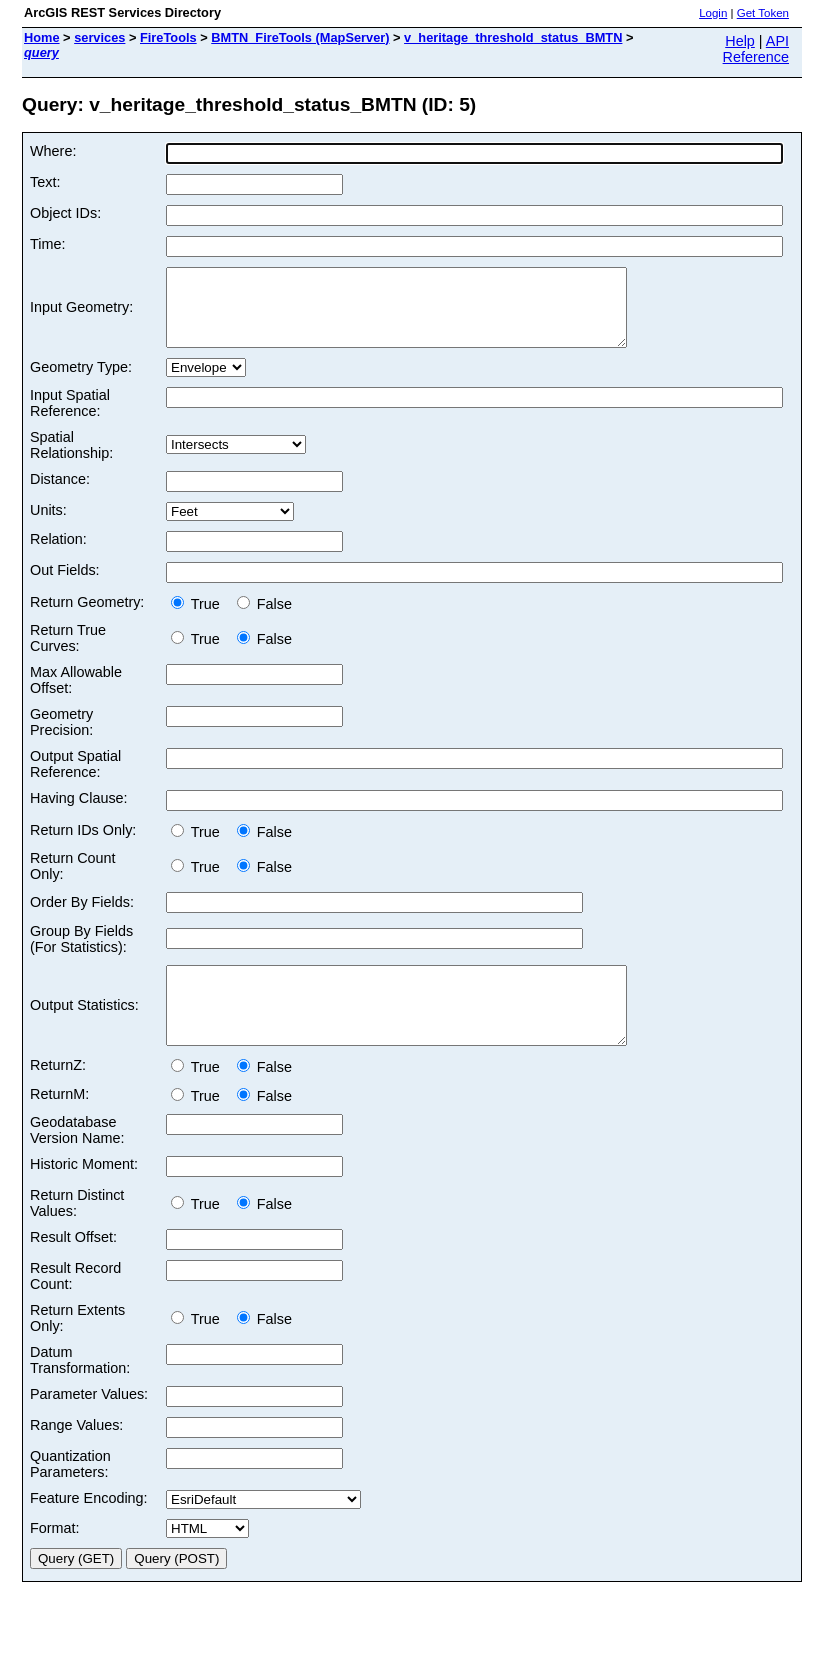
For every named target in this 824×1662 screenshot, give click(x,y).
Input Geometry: (81, 315)
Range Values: (76, 1455)
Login (713, 13)
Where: (53, 151)
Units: (48, 525)
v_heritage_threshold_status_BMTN (513, 37)
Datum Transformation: (80, 1390)
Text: (45, 182)
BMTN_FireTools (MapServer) (300, 37)
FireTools (168, 37)
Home (42, 37)
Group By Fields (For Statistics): (81, 954)
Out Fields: (65, 585)
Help (740, 41)
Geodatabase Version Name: (77, 1160)
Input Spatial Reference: (70, 418)
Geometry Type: (81, 382)
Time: (47, 244)
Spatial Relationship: (71, 460)
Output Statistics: (84, 1028)
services (99, 37)
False (264, 619)
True (199, 619)
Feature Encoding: (89, 1528)
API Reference (756, 49)
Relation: (58, 554)
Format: (55, 1558)
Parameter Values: (89, 1424)
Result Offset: (73, 1267)
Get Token (763, 13)
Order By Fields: (82, 917)
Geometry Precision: (61, 737)
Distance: (60, 494)
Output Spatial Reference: (75, 779)
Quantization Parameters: (70, 1494)
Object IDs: (65, 213)
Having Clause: (79, 813)
